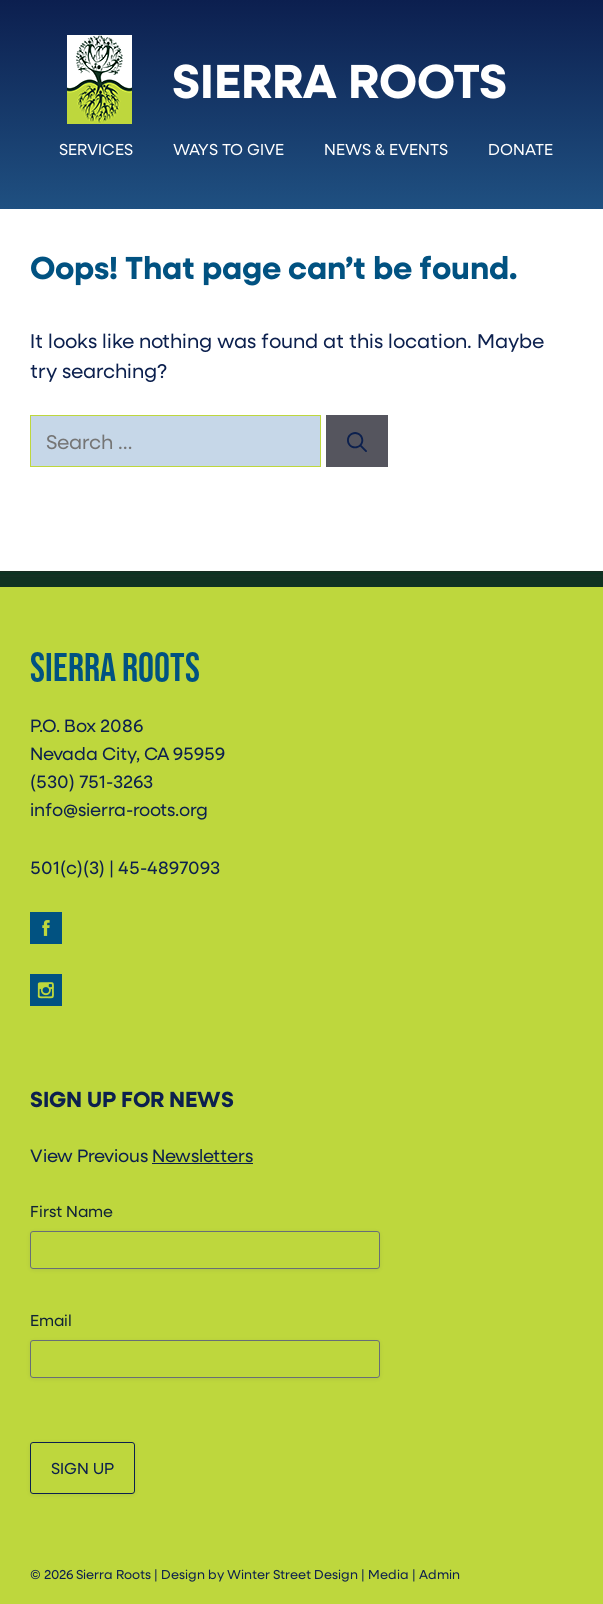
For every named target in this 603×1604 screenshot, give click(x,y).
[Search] (357, 441)
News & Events (386, 148)
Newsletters (202, 1155)
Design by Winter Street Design (259, 1573)
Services (96, 148)
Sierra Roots (339, 79)
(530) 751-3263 (91, 781)
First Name (71, 1210)
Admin (439, 1573)
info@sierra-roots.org (119, 809)
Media (388, 1573)
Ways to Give (228, 148)
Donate (520, 148)
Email (51, 1319)
